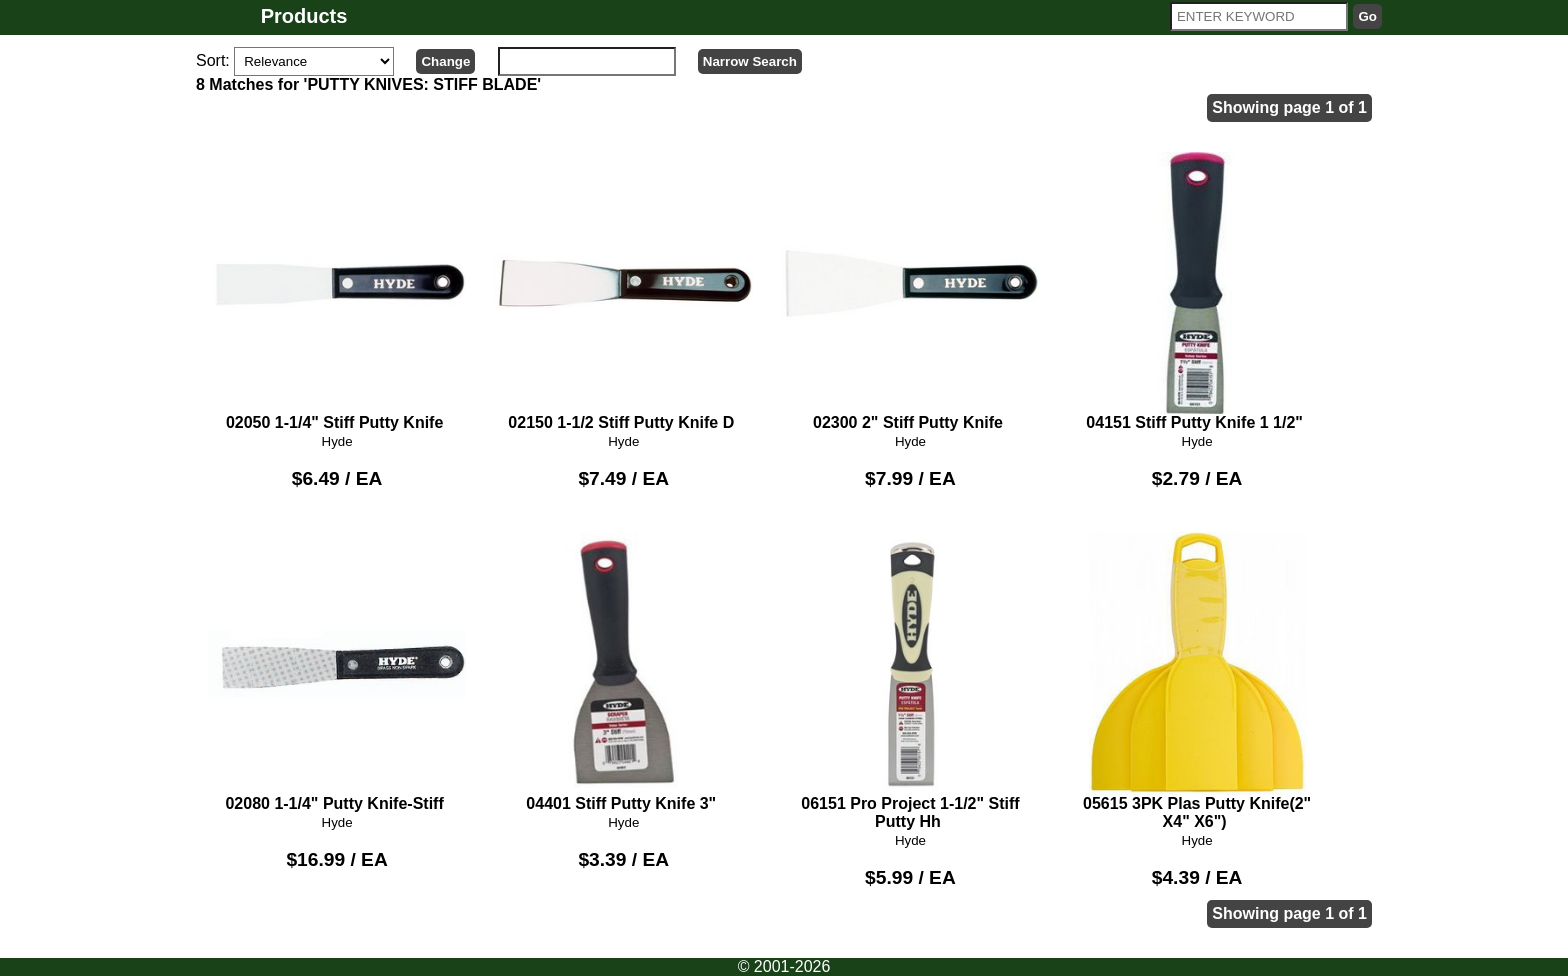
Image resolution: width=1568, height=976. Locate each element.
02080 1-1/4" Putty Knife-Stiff (337, 672)
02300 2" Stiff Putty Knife (910, 292)
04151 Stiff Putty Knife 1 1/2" (1197, 292)
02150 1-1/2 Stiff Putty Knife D (623, 292)
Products (304, 16)
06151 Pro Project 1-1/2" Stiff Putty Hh (910, 681)
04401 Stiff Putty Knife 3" (623, 672)
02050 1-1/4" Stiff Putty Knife (337, 292)
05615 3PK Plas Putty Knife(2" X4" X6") (1197, 681)
